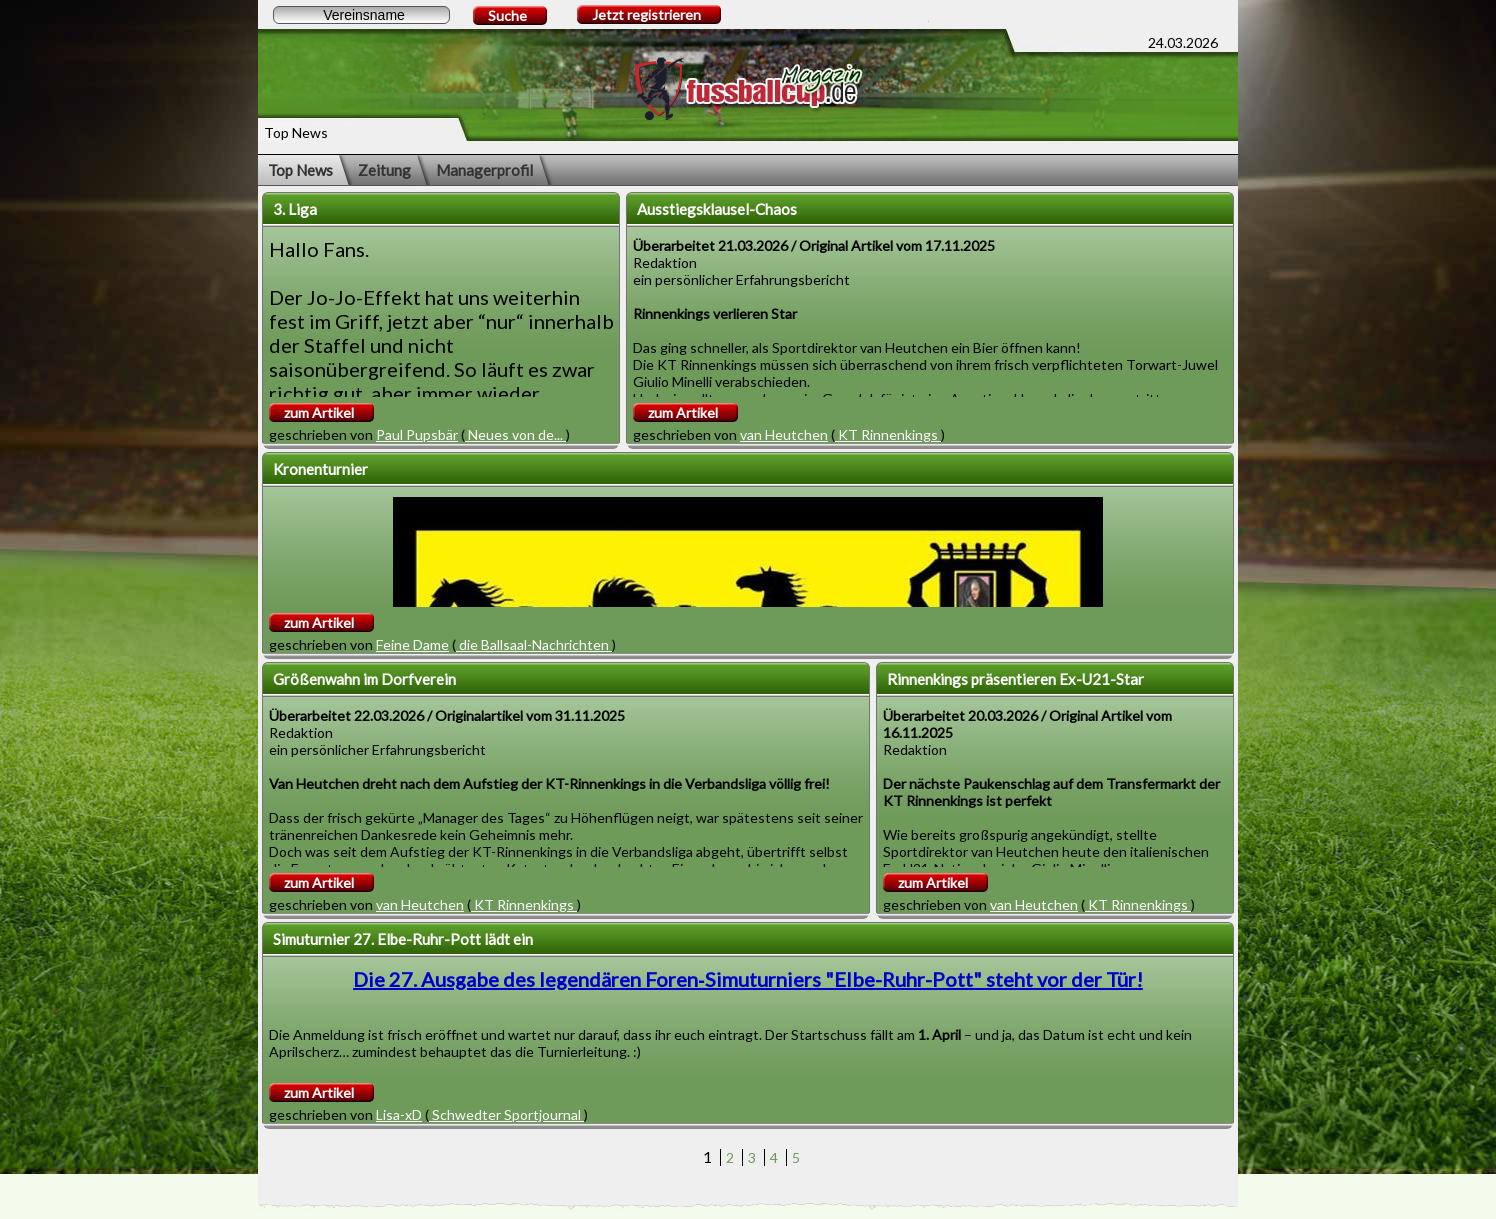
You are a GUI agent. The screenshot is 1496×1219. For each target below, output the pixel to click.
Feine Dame (412, 644)
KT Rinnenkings (888, 434)
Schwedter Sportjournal (506, 1114)
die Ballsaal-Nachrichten (534, 644)
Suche (507, 15)
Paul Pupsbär (417, 434)
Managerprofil (484, 170)
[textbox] (361, 15)
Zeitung (384, 170)
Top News (300, 170)
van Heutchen (784, 434)
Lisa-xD (399, 1114)
